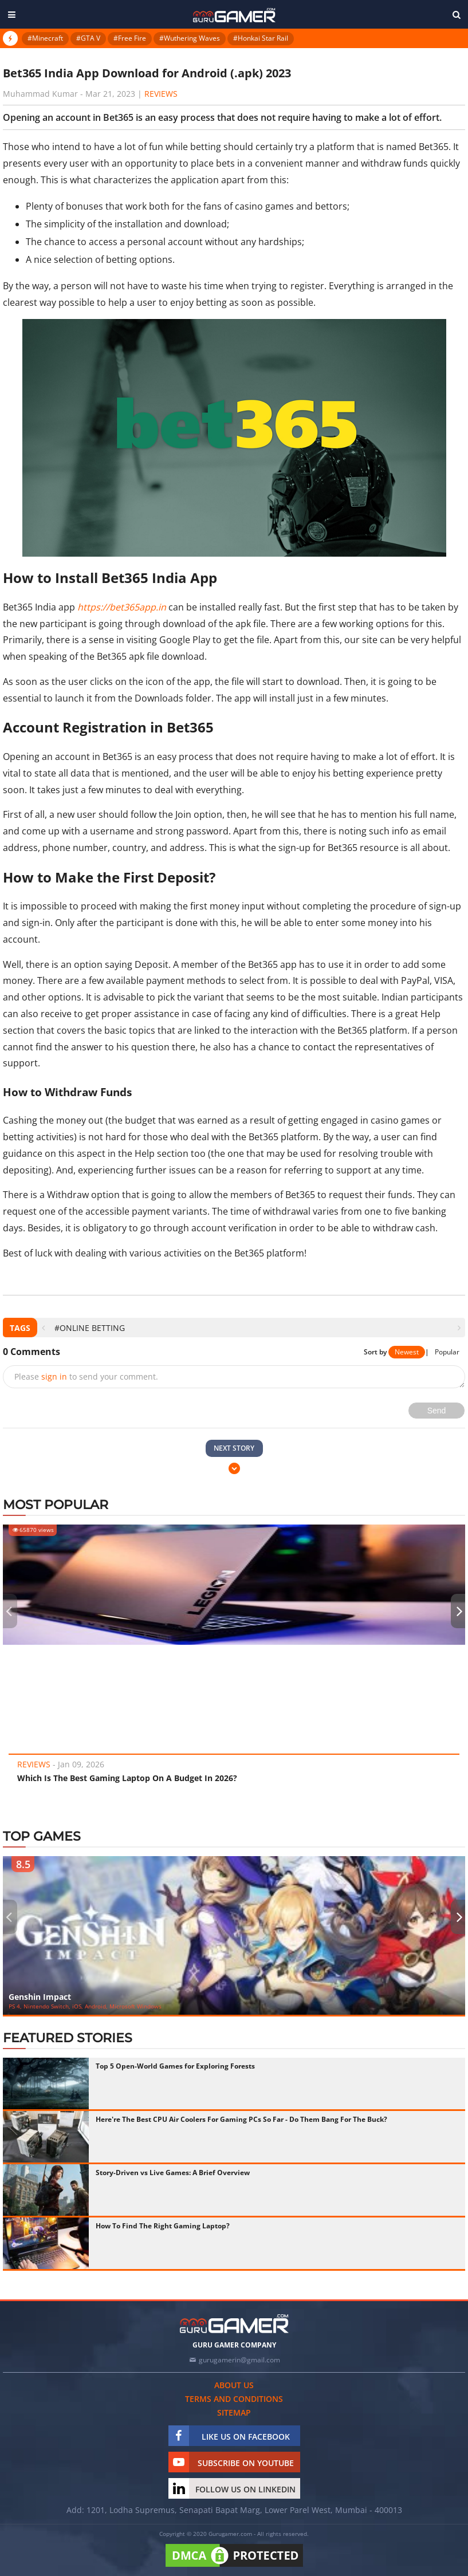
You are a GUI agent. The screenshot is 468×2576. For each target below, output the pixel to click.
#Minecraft (45, 38)
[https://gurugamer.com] (234, 2323)
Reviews (161, 93)
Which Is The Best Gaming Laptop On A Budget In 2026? (127, 1778)
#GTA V (88, 38)
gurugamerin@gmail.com (239, 2360)
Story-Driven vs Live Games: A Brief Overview (173, 2172)
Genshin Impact (40, 1996)
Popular (447, 1352)
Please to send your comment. (86, 1376)
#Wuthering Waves (189, 38)
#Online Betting (89, 1327)
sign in (54, 1376)
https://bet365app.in (121, 607)
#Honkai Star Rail (260, 38)
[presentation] (43, 1328)
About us (234, 2385)
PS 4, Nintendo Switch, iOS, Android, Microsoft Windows (85, 2006)
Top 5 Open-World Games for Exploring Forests (175, 2066)
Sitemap (234, 2412)
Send (436, 1410)
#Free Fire (129, 38)
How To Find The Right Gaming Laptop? (163, 2226)
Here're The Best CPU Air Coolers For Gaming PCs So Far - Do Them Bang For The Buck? (241, 2119)
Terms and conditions (234, 2398)
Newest (407, 1352)
